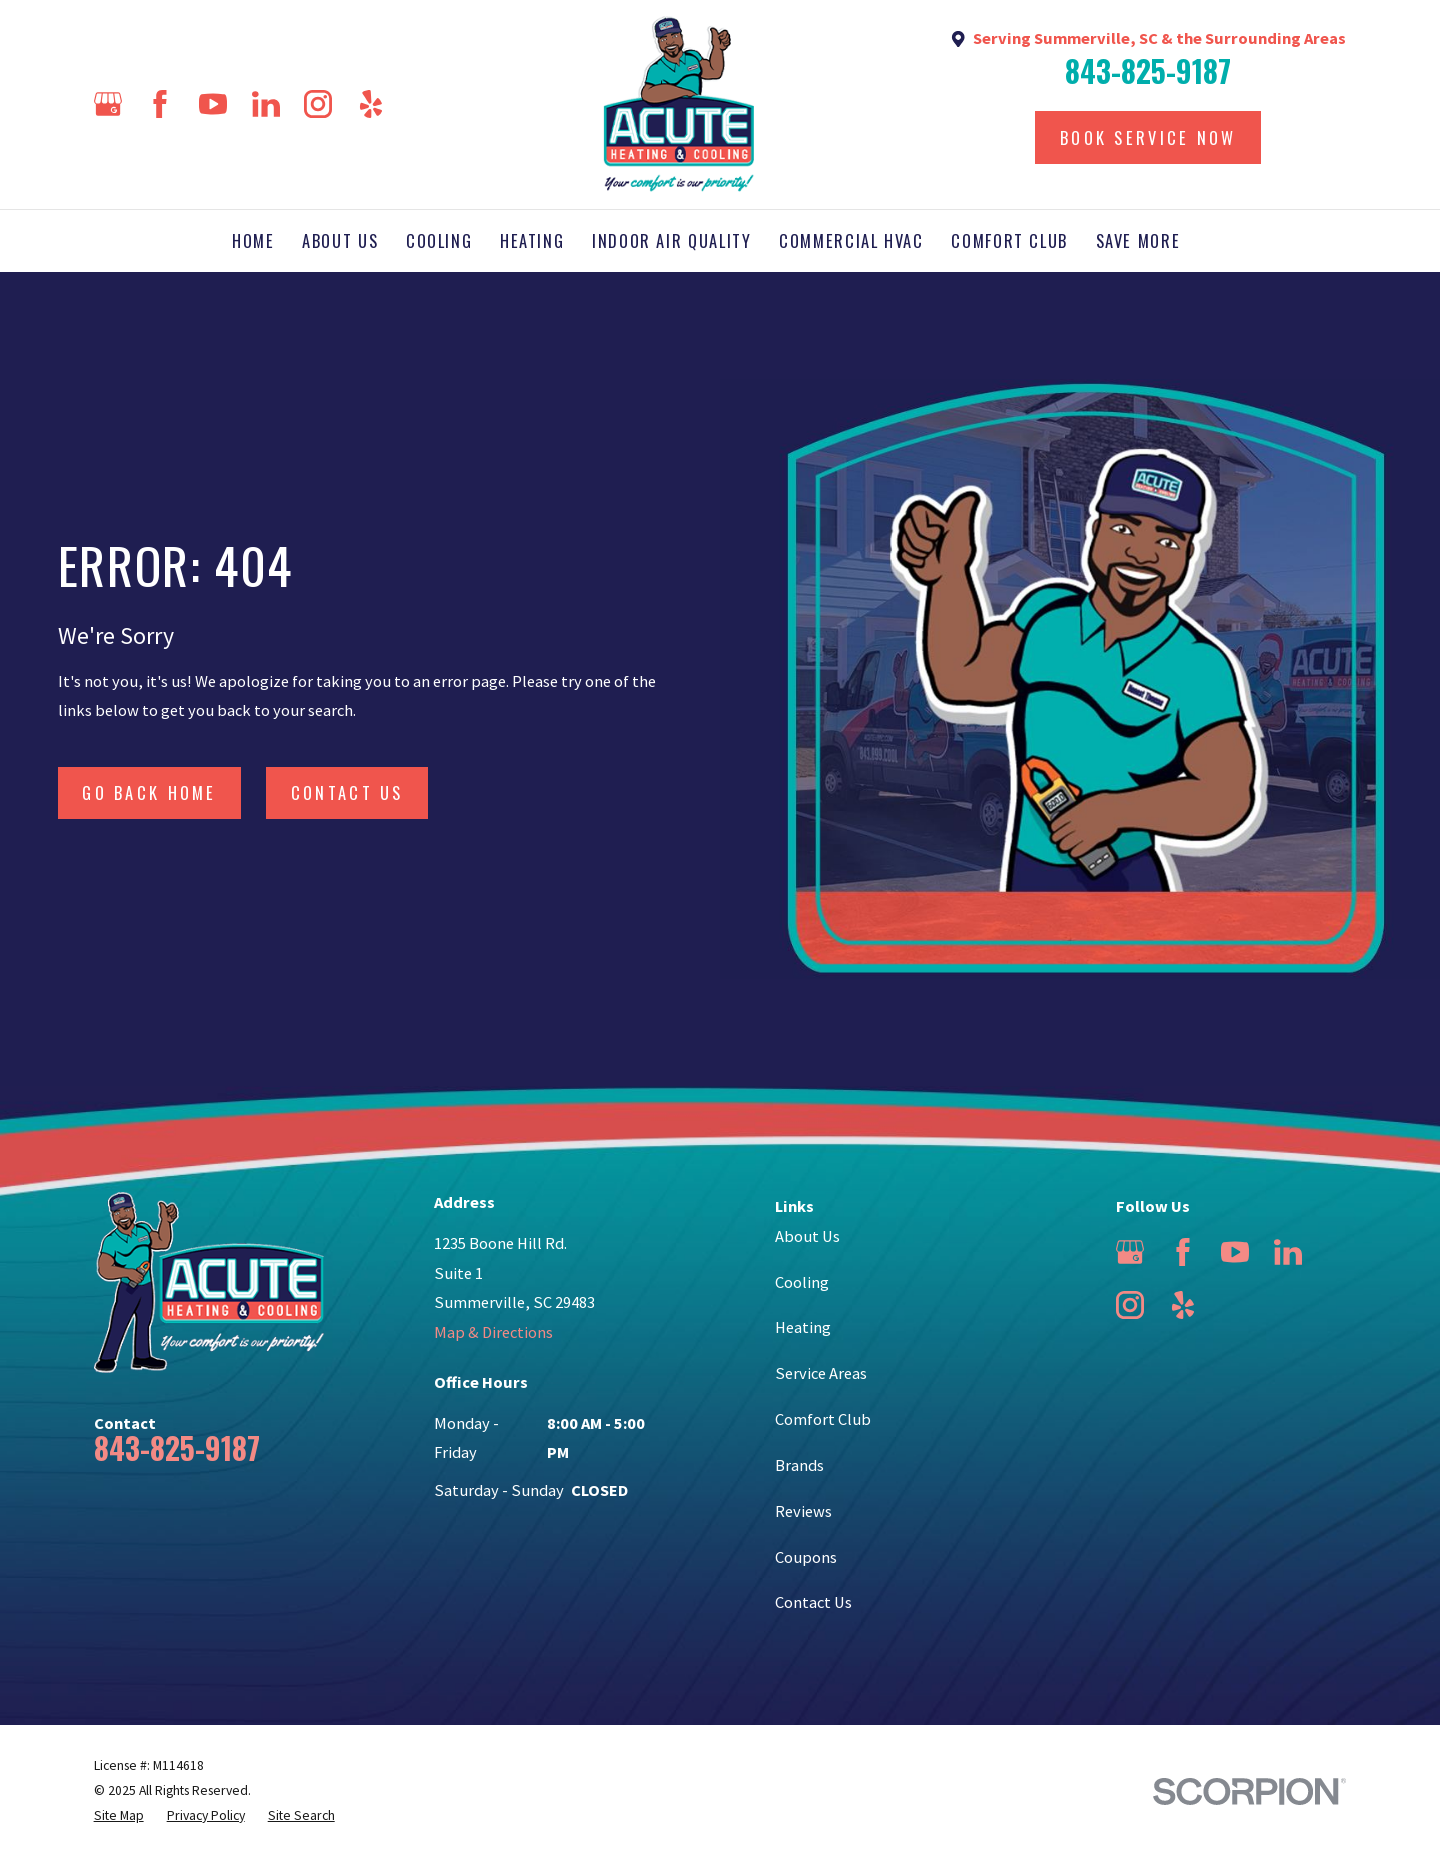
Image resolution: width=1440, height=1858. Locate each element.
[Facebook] (160, 104)
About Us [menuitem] (340, 240)
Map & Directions (493, 1332)
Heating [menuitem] (532, 240)
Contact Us (347, 792)
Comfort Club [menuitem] (1009, 240)
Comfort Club (823, 1419)
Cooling (802, 1282)
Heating (803, 1327)
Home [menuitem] (253, 240)
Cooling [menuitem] (439, 240)
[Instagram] (318, 104)
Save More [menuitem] (1138, 240)
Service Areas (821, 1373)
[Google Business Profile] (108, 104)
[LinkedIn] (266, 104)
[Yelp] (371, 104)
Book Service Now (1148, 137)
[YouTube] (213, 104)
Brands (799, 1465)
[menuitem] (119, 1816)
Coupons (806, 1557)
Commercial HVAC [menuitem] (851, 240)
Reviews (803, 1511)
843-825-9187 (1148, 72)
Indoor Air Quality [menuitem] (672, 240)
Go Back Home (149, 792)
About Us (807, 1236)
